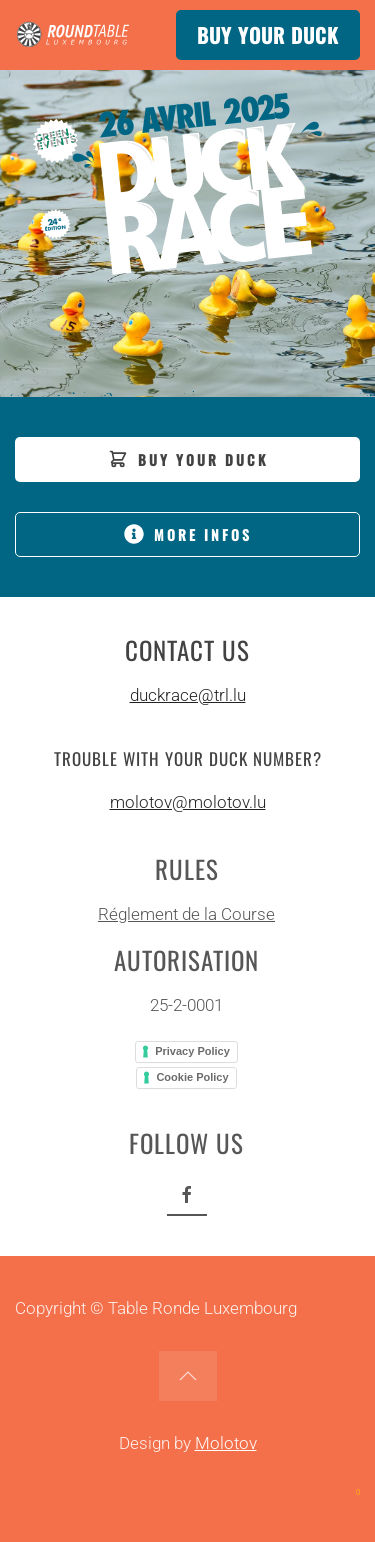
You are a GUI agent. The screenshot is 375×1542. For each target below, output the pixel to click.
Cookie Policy (191, 1077)
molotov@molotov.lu (188, 802)
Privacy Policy (191, 1051)
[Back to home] (75, 35)
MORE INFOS (188, 534)
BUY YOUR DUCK (268, 35)
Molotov (226, 1443)
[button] (188, 1376)
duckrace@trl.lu (188, 695)
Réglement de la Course (185, 914)
